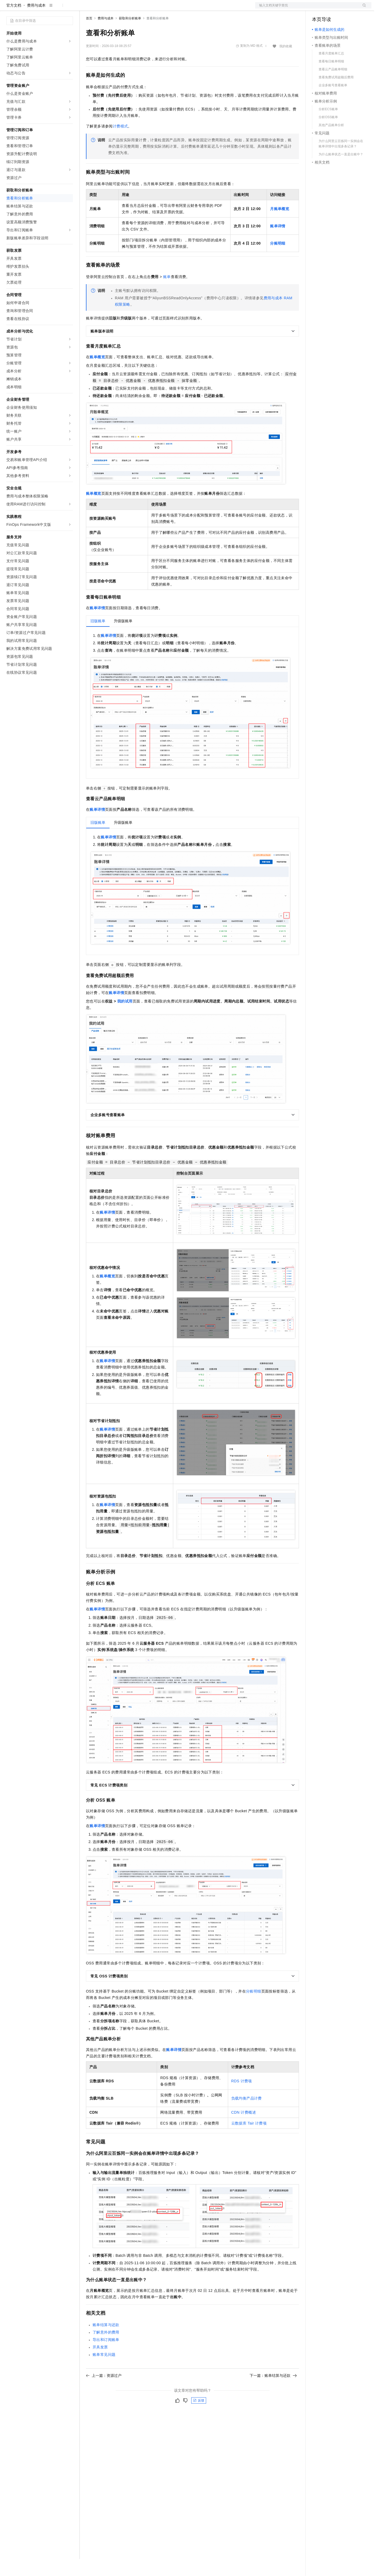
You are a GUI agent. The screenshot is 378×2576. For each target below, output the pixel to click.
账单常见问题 (104, 2371)
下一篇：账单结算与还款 (273, 2392)
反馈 (198, 2417)
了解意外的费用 (106, 2349)
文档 (306, 8)
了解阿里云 (175, 8)
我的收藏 (285, 63)
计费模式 (120, 143)
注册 (343, 8)
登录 (362, 8)
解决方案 (85, 8)
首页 (89, 35)
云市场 (129, 8)
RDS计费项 (241, 2098)
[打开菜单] (8, 8)
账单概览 (97, 374)
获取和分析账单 (130, 35)
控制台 (330, 8)
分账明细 (253, 2008)
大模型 (54, 8)
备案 (318, 8)
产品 (69, 8)
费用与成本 (36, 22)
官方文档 (13, 22)
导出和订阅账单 (106, 2357)
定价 (114, 8)
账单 (167, 294)
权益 (102, 8)
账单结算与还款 (106, 2342)
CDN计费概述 (243, 2129)
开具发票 (100, 2364)
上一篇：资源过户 (103, 2392)
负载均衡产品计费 (246, 2115)
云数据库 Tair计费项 (249, 2140)
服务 (156, 8)
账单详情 (97, 625)
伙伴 (143, 8)
